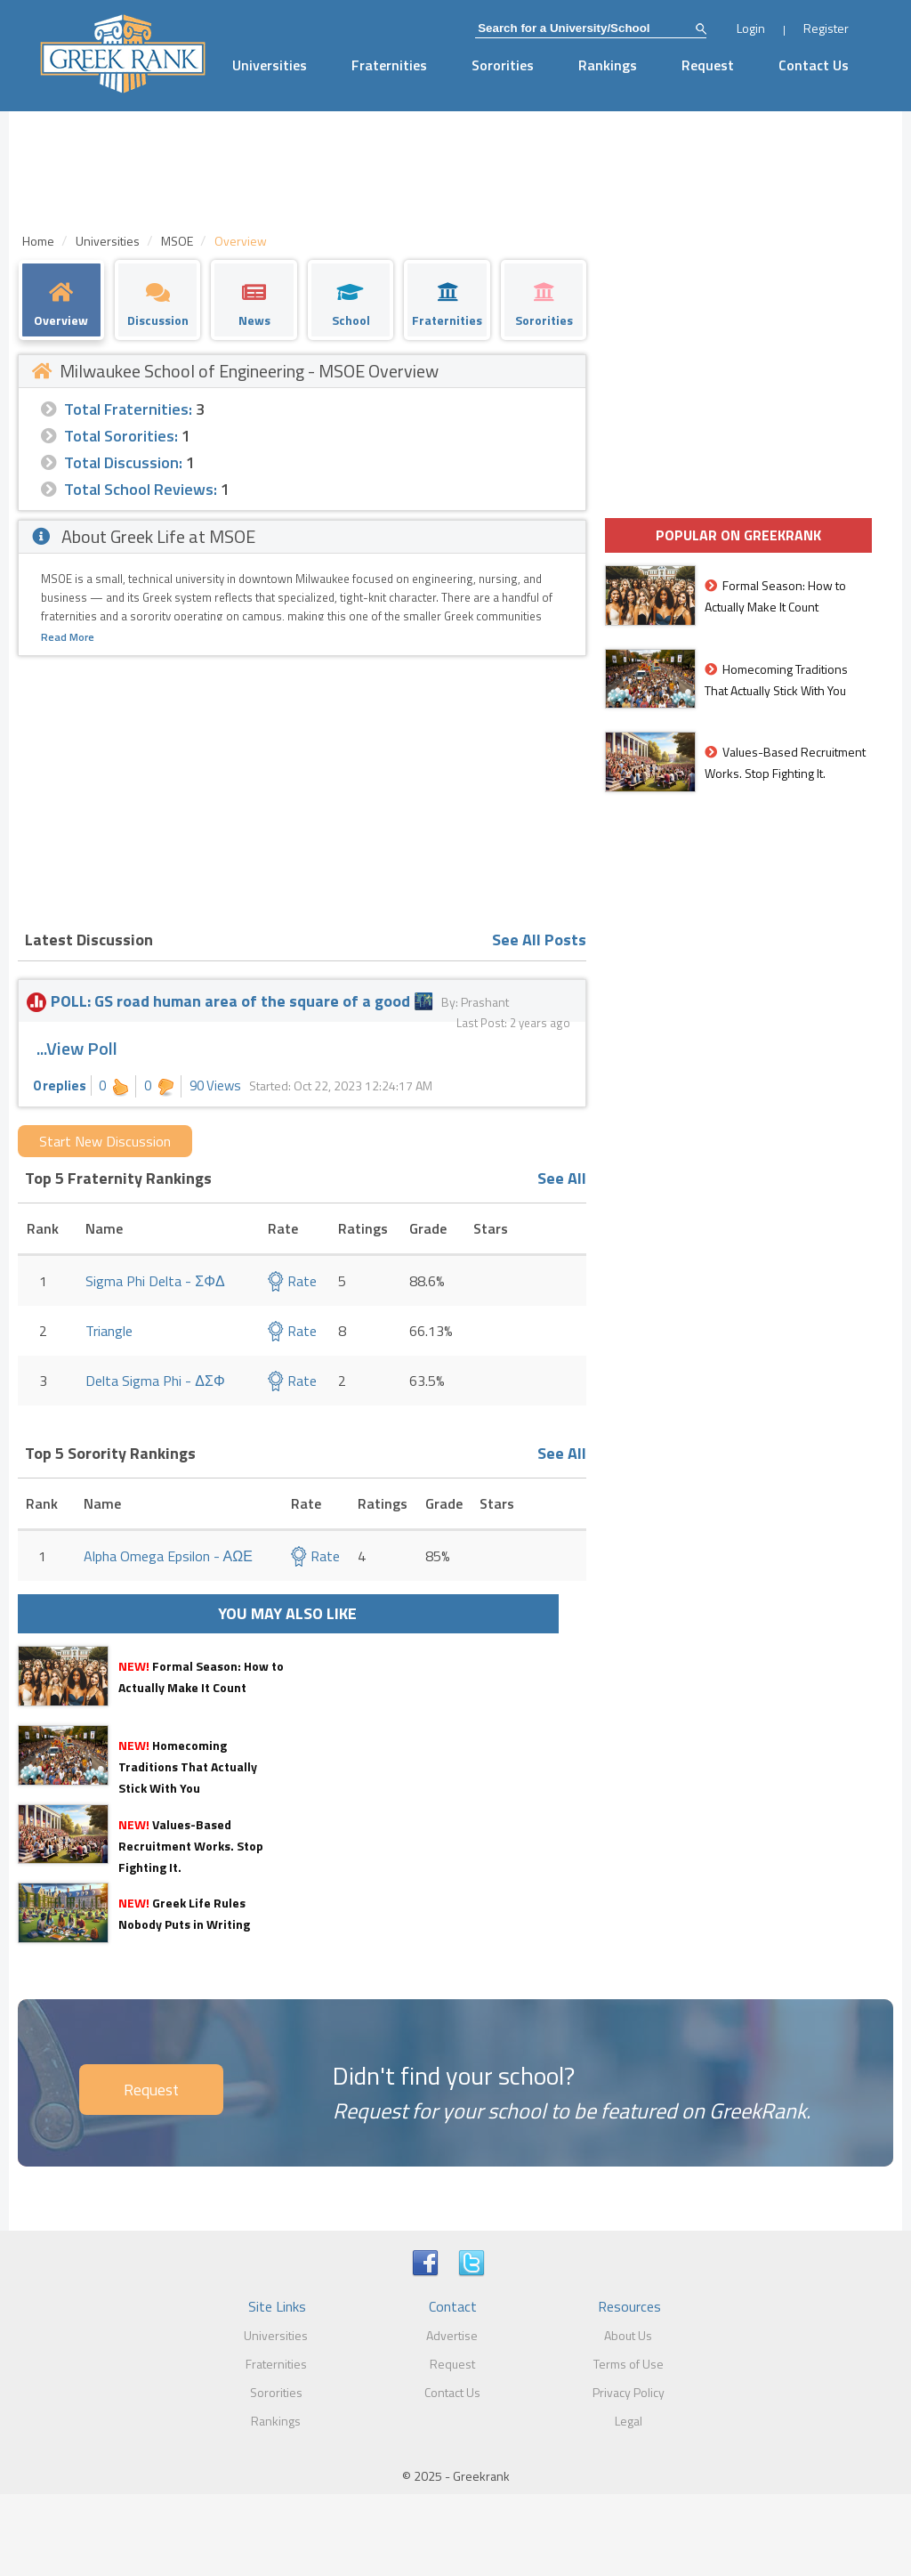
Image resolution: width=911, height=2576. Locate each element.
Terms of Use (628, 2363)
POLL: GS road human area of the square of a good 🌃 (233, 1001)
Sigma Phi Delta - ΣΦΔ (154, 1281)
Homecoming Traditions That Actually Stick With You (187, 1766)
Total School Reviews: (140, 489)
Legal (628, 2420)
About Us (628, 2335)
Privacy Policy (629, 2392)
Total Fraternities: (128, 409)
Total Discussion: (123, 462)
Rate (292, 1281)
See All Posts (539, 940)
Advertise (452, 2335)
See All (561, 1178)
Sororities (503, 65)
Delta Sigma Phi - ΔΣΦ (154, 1380)
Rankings (607, 65)
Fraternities (389, 65)
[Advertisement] (302, 789)
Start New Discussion (105, 1141)
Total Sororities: (121, 436)
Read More (67, 636)
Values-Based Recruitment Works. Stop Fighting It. (190, 1845)
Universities (269, 65)
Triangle (109, 1330)
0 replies (59, 1085)
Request (707, 65)
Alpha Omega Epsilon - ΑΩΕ (168, 1556)
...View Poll (76, 1048)
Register (826, 28)
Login (751, 28)
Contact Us (813, 65)
